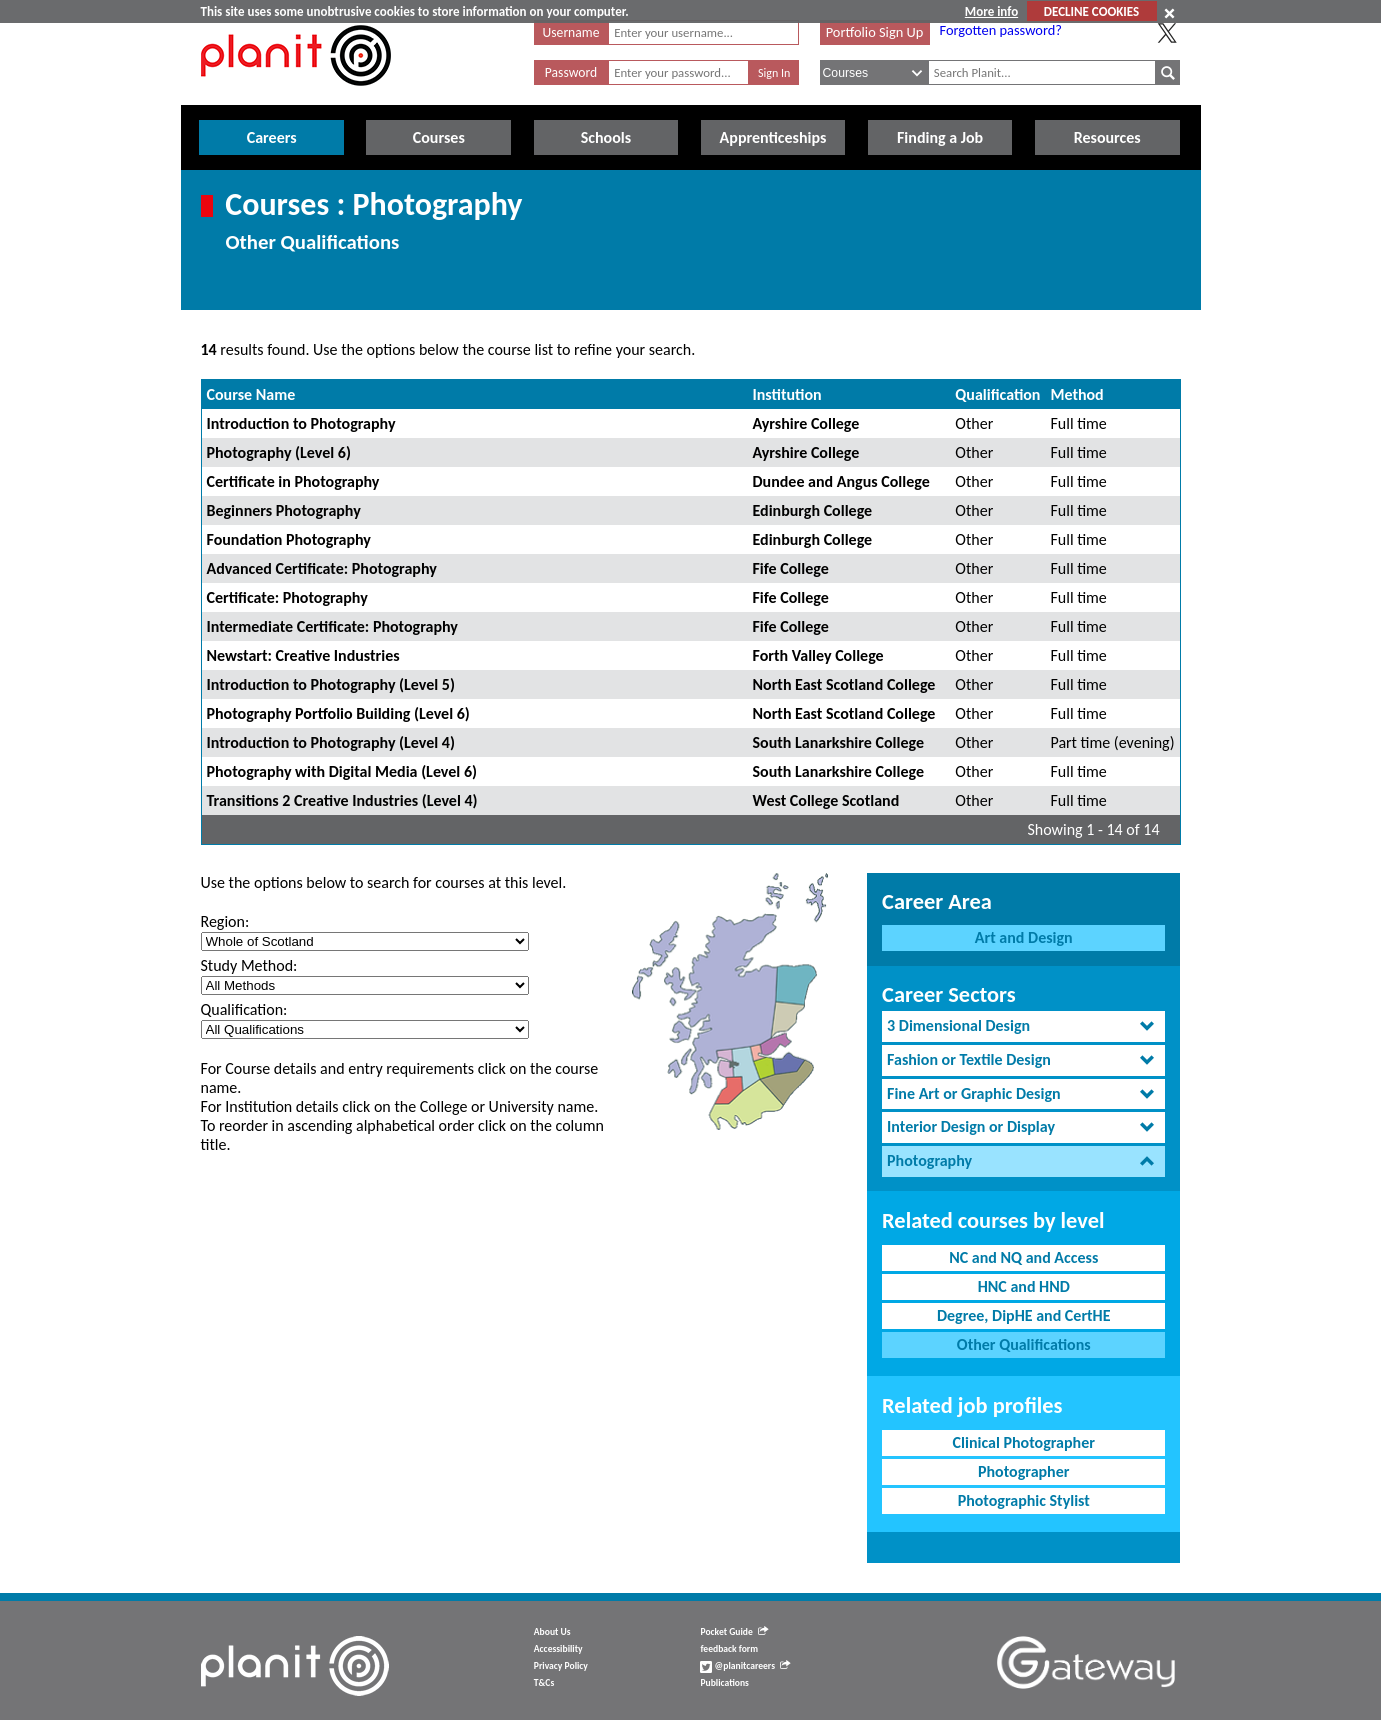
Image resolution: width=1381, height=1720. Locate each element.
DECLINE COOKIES (1091, 11)
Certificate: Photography (287, 597)
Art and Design (1024, 937)
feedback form (729, 1649)
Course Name (251, 394)
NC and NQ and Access (1023, 1257)
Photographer (1023, 1471)
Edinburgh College (813, 510)
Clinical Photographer (1024, 1442)
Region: (225, 921)
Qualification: (244, 1009)
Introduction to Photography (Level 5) (331, 684)
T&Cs (544, 1683)
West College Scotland (826, 800)
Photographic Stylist (1024, 1500)
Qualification (997, 394)
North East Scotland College (844, 684)
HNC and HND (1024, 1286)
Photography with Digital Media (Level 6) (342, 771)
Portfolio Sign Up (875, 32)
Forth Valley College (818, 655)
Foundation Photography (289, 539)
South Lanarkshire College (838, 742)
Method (1076, 394)
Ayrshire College (806, 423)
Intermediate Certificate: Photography (332, 626)
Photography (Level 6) (279, 452)
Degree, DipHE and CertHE (1024, 1315)
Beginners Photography (284, 510)
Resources (1107, 137)
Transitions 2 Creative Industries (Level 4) (342, 800)
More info (991, 11)
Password (571, 72)
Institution (787, 394)
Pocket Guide (733, 1632)
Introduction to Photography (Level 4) (331, 742)
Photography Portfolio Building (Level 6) (338, 713)
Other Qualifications (1024, 1344)
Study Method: (249, 965)
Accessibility (558, 1649)
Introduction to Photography (301, 423)
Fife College (791, 568)
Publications (724, 1683)
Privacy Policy (561, 1666)
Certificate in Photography (293, 481)
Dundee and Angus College (841, 481)
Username (571, 32)
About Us (552, 1632)
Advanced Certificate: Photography (322, 568)
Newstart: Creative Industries (303, 655)
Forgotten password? (1001, 30)
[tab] (1023, 1026)
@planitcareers (745, 1666)
